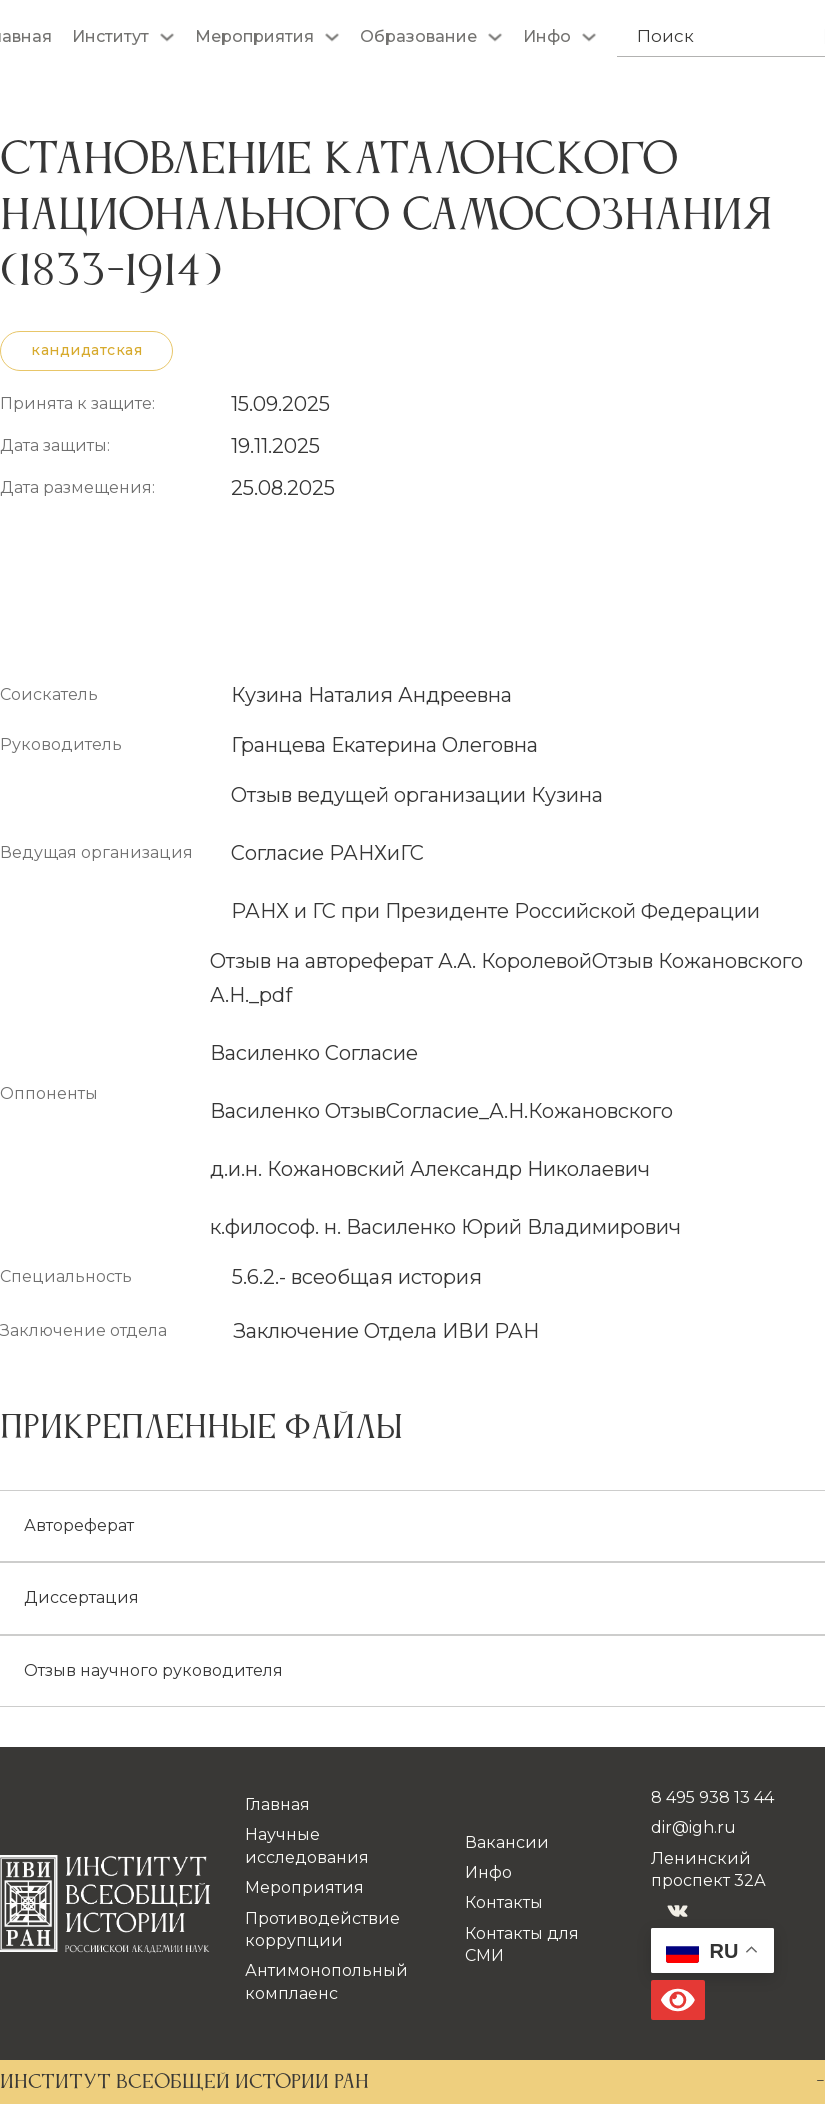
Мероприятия (254, 36)
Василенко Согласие (314, 1053)
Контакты (504, 1902)
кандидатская (86, 350)
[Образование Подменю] (495, 37)
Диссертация (81, 1597)
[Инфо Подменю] (589, 37)
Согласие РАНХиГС (327, 853)
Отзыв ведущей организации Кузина (417, 795)
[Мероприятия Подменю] (332, 37)
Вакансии (507, 1842)
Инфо (547, 36)
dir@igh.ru (693, 1827)
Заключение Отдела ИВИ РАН (386, 1331)
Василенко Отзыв (298, 1111)
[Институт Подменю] (167, 37)
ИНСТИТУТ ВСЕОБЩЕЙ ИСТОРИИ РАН (184, 2083)
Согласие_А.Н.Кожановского (529, 1111)
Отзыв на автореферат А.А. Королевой (401, 961)
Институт (110, 36)
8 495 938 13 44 (712, 1797)
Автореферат (79, 1525)
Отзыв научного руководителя (153, 1670)
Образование (418, 36)
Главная (277, 1804)
